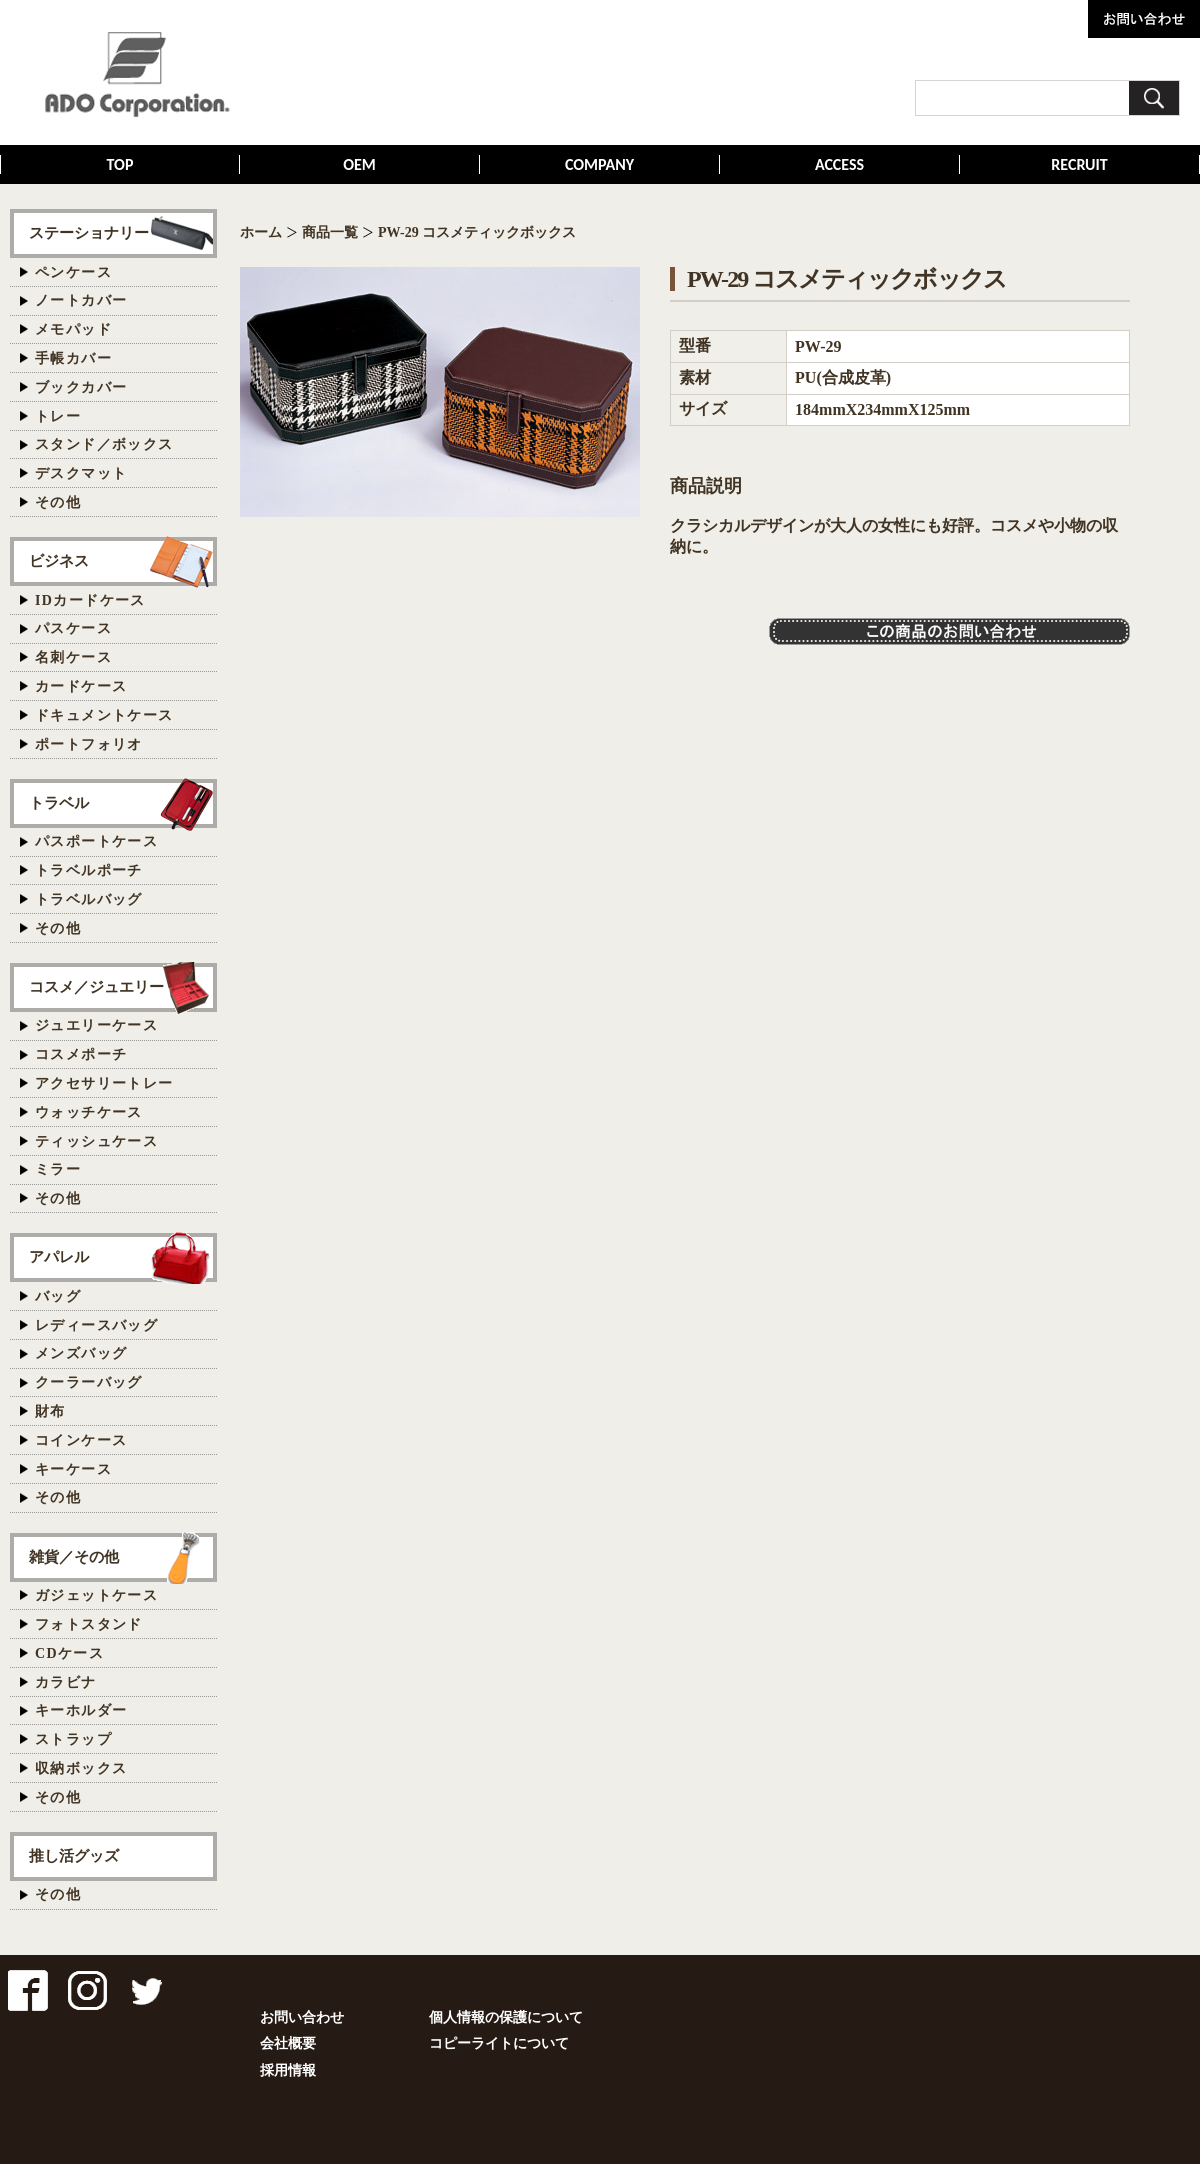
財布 (50, 1411)
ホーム (261, 232)
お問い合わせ (302, 2017)
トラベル (59, 802)
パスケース (73, 628)
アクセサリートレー (104, 1083)
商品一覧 (330, 232)
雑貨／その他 (74, 1556)
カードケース (81, 686)
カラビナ (66, 1682)
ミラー (58, 1169)
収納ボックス (81, 1768)
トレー (58, 416)
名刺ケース (73, 657)
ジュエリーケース (96, 1025)
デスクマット (81, 473)
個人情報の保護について (506, 2017)
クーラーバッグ (89, 1382)
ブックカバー (81, 387)
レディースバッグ (96, 1325)
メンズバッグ (81, 1353)
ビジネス (59, 560)
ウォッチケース (89, 1112)
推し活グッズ (74, 1855)
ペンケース (73, 272)
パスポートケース (96, 841)
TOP (120, 164)
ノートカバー (81, 300)
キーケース (73, 1469)
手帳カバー (73, 358)
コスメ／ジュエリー (96, 986)
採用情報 (288, 2070)
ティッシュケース (96, 1141)
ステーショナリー (89, 232)
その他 (58, 502)
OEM (359, 164)
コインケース (81, 1440)
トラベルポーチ (89, 870)
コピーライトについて (499, 2043)
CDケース (69, 1653)
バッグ (58, 1296)
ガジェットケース (96, 1595)
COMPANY (599, 164)
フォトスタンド (89, 1624)
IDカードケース (90, 600)
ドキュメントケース (104, 715)
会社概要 (288, 2043)
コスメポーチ (81, 1054)
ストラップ (73, 1739)
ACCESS (839, 164)
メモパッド (73, 329)
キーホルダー (81, 1710)
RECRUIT (1079, 164)
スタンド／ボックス (104, 444)
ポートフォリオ (89, 744)
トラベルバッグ (89, 899)
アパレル (59, 1256)
